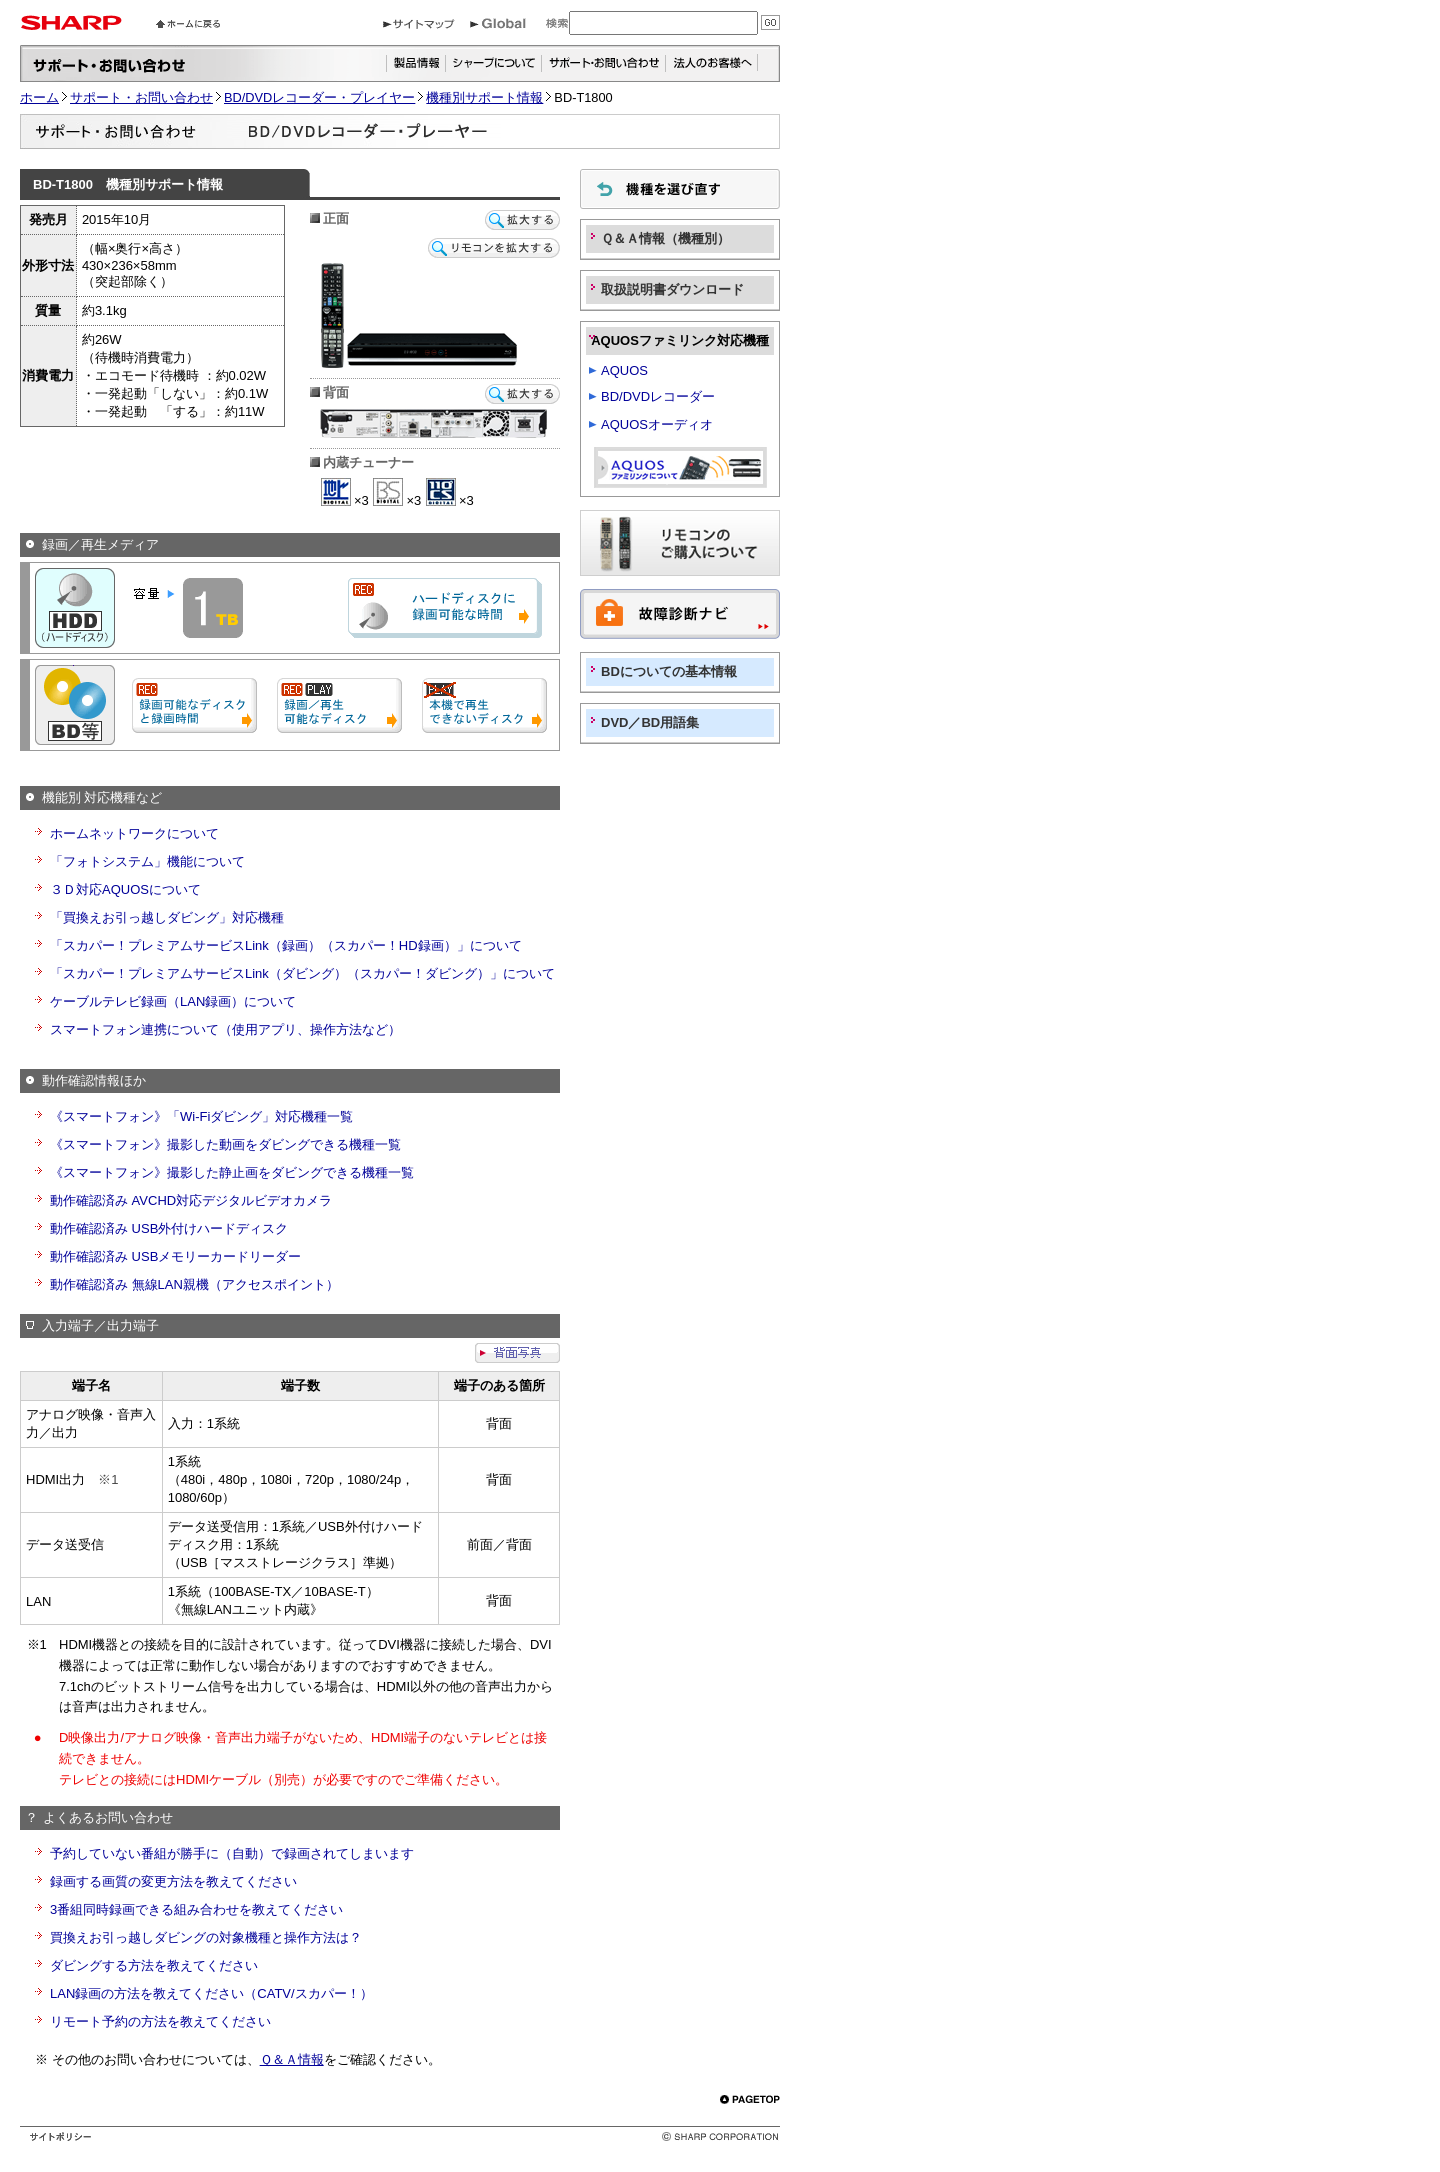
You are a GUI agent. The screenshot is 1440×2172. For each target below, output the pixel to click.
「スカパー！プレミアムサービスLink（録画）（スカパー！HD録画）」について (286, 945)
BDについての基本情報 (669, 671)
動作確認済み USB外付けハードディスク (169, 1228)
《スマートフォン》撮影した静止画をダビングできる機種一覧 (232, 1172)
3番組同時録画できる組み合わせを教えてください (196, 1909)
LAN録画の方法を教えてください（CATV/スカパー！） (211, 1993)
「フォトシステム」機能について (147, 861)
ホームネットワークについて (134, 833)
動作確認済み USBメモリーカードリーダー (175, 1256)
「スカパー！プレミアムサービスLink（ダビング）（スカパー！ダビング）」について (302, 973)
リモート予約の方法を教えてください (160, 2021)
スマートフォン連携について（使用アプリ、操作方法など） (225, 1029)
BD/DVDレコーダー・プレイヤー (319, 97)
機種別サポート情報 (484, 97)
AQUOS (624, 370)
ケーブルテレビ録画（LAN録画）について (173, 1001)
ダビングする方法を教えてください (154, 1965)
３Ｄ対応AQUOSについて (125, 889)
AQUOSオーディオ (657, 424)
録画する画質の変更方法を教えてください (173, 1881)
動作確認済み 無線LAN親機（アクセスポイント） (194, 1284)
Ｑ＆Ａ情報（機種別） (665, 238)
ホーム (39, 97)
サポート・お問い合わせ (141, 97)
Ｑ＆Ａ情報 (292, 2059)
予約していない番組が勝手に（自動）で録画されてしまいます (232, 1853)
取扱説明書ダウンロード (672, 289)
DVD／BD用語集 (650, 722)
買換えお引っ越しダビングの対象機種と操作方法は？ (206, 1937)
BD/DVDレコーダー (658, 396)
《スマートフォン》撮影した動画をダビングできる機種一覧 (225, 1144)
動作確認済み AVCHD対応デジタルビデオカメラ (191, 1200)
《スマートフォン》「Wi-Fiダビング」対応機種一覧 (201, 1116)
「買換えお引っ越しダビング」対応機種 (167, 917)
